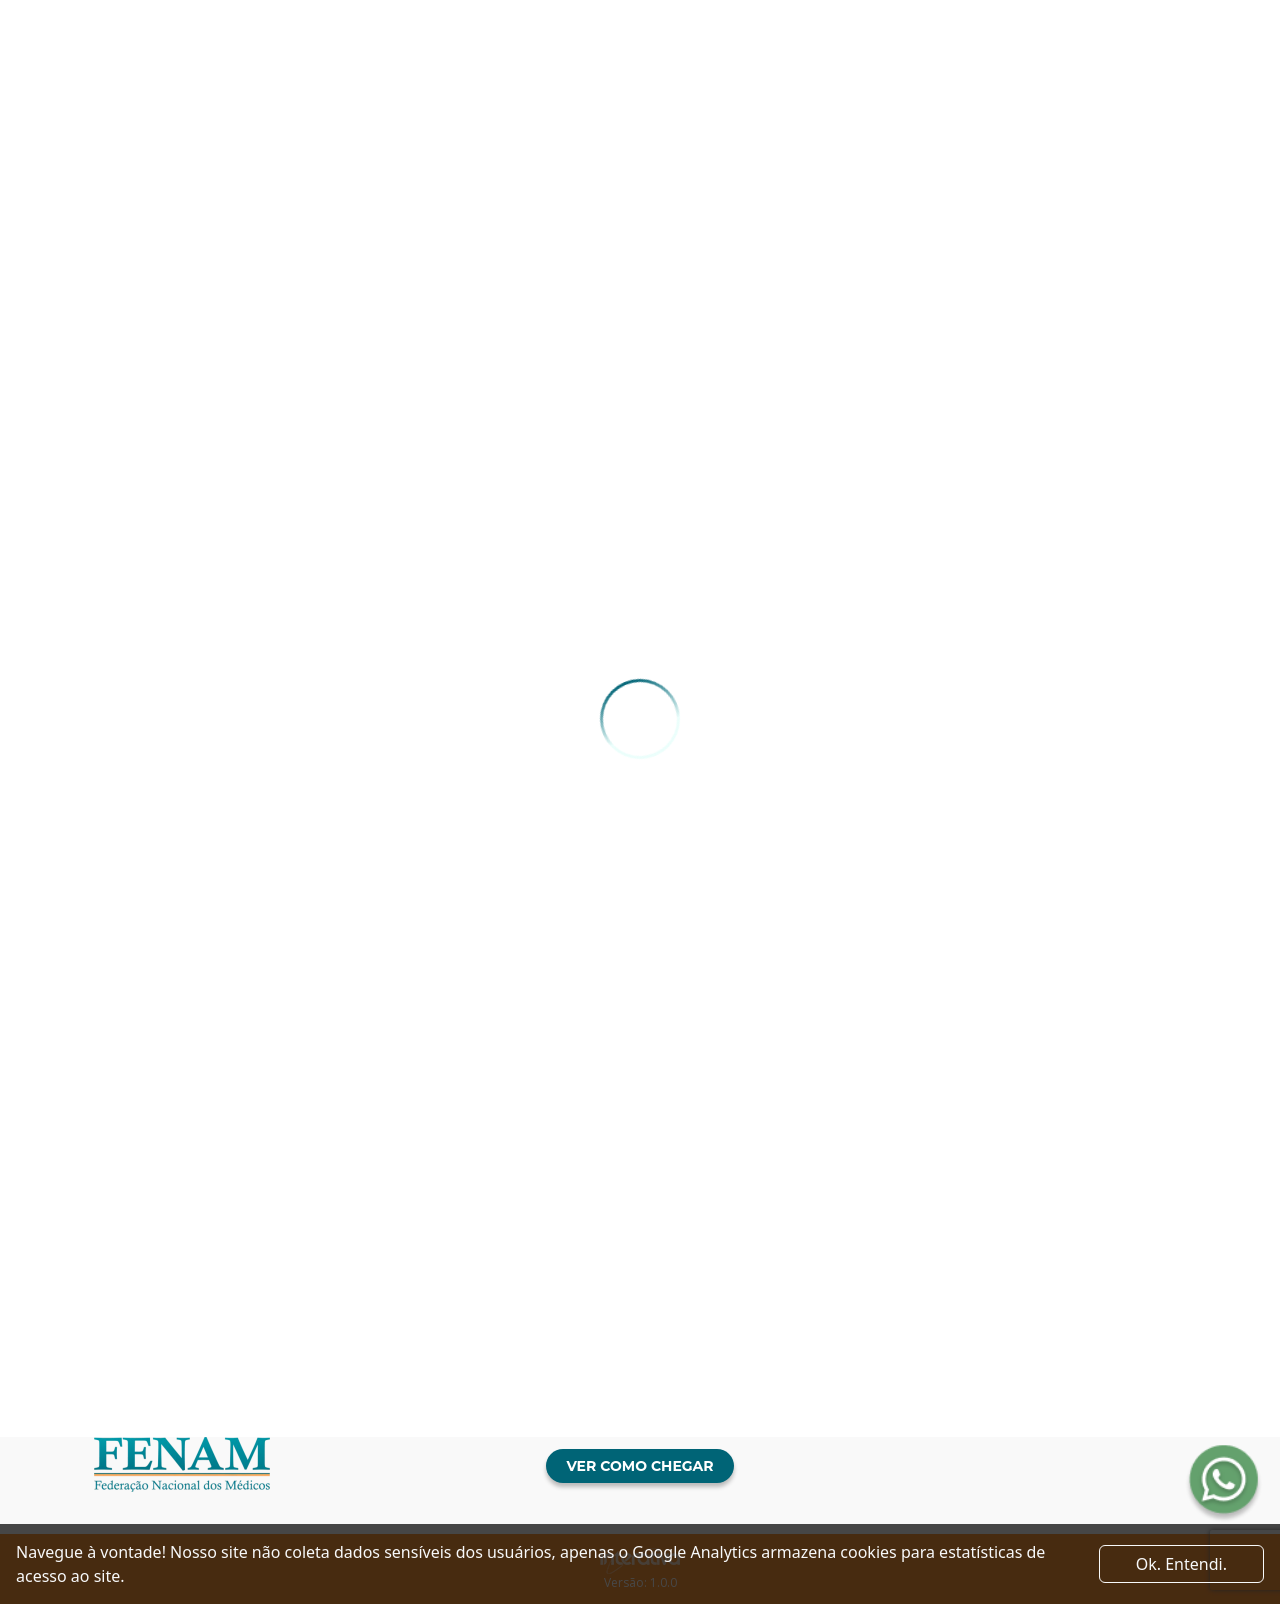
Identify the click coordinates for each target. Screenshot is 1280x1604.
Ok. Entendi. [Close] (1181, 1564)
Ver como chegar (639, 1466)
